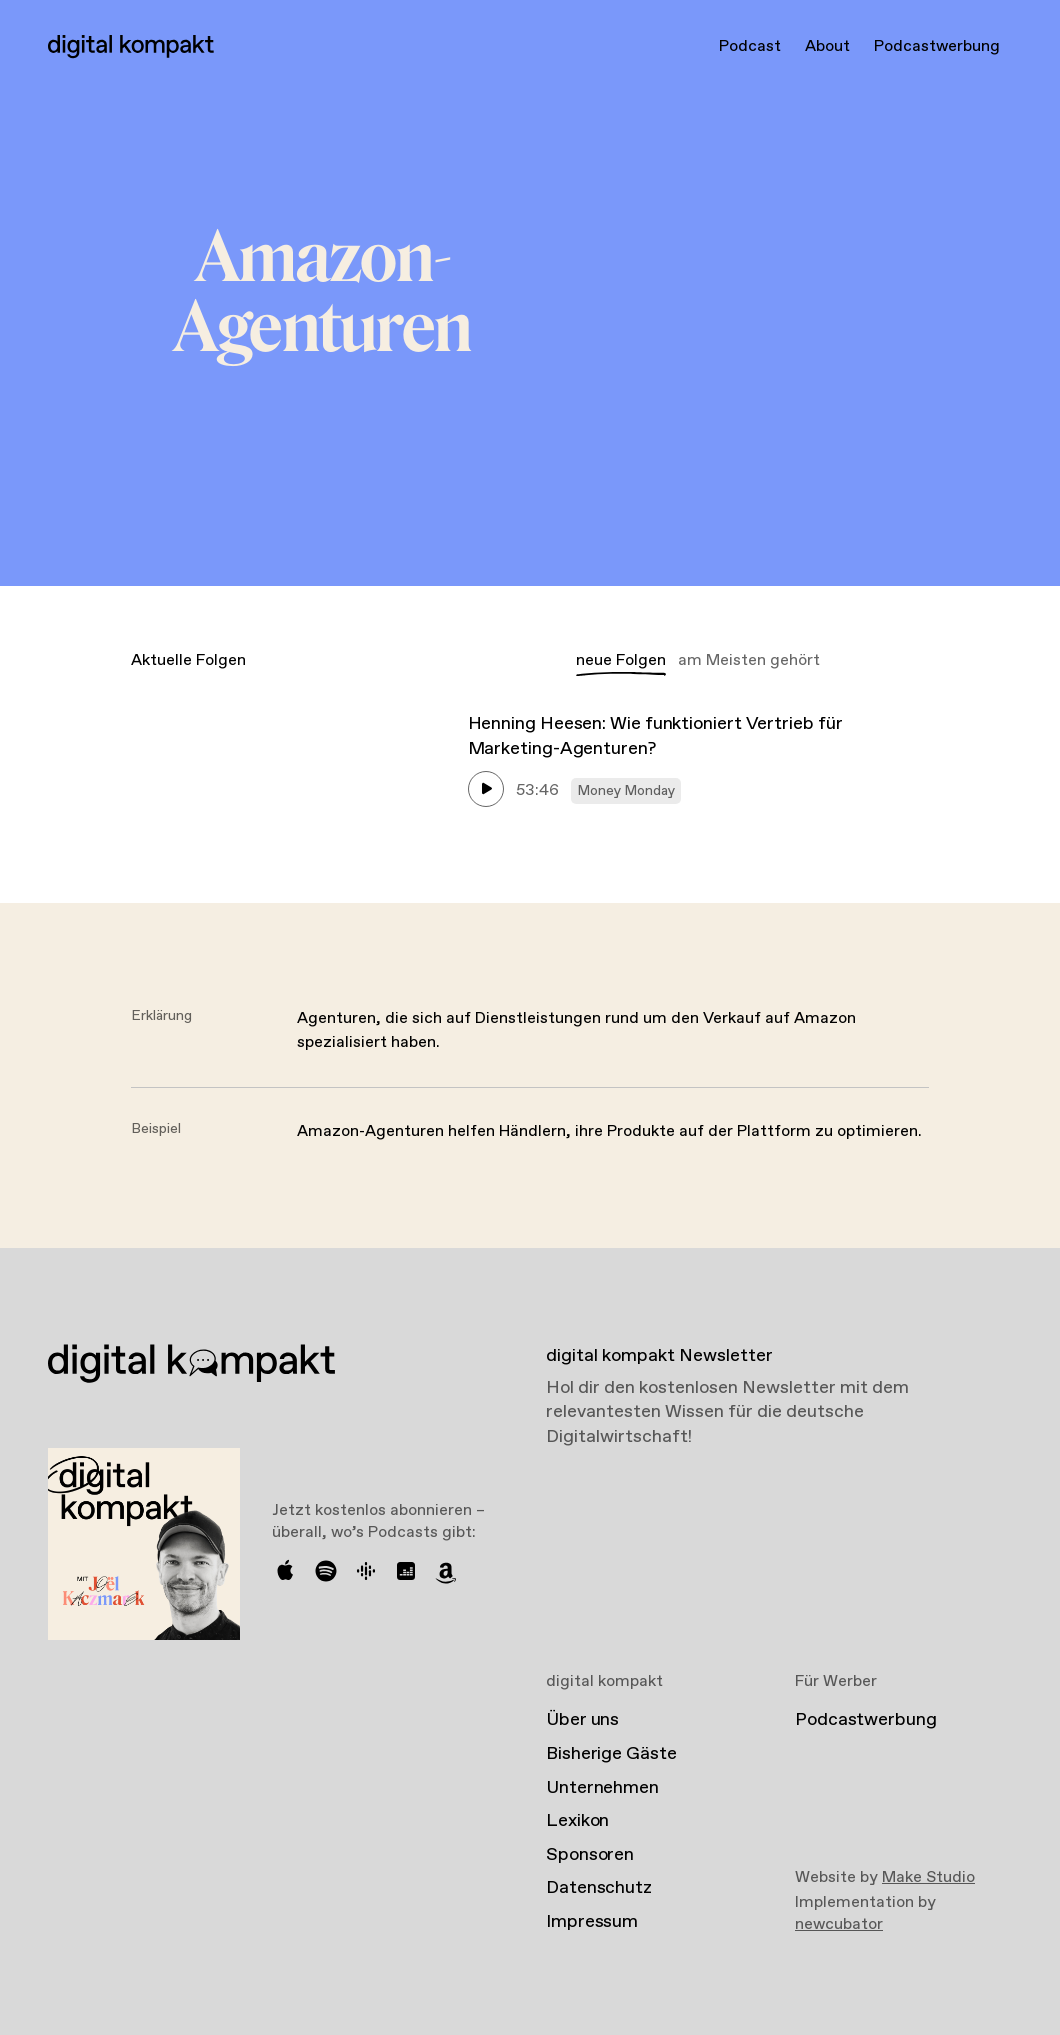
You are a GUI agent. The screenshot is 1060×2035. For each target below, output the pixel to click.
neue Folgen (621, 660)
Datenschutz (599, 1888)
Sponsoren (590, 1855)
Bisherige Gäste (611, 1754)
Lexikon (577, 1821)
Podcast (750, 46)
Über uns (582, 1720)
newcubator (839, 1924)
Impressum (592, 1922)
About (827, 46)
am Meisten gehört (749, 660)
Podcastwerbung (937, 46)
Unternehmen (602, 1788)
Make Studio (928, 1877)
